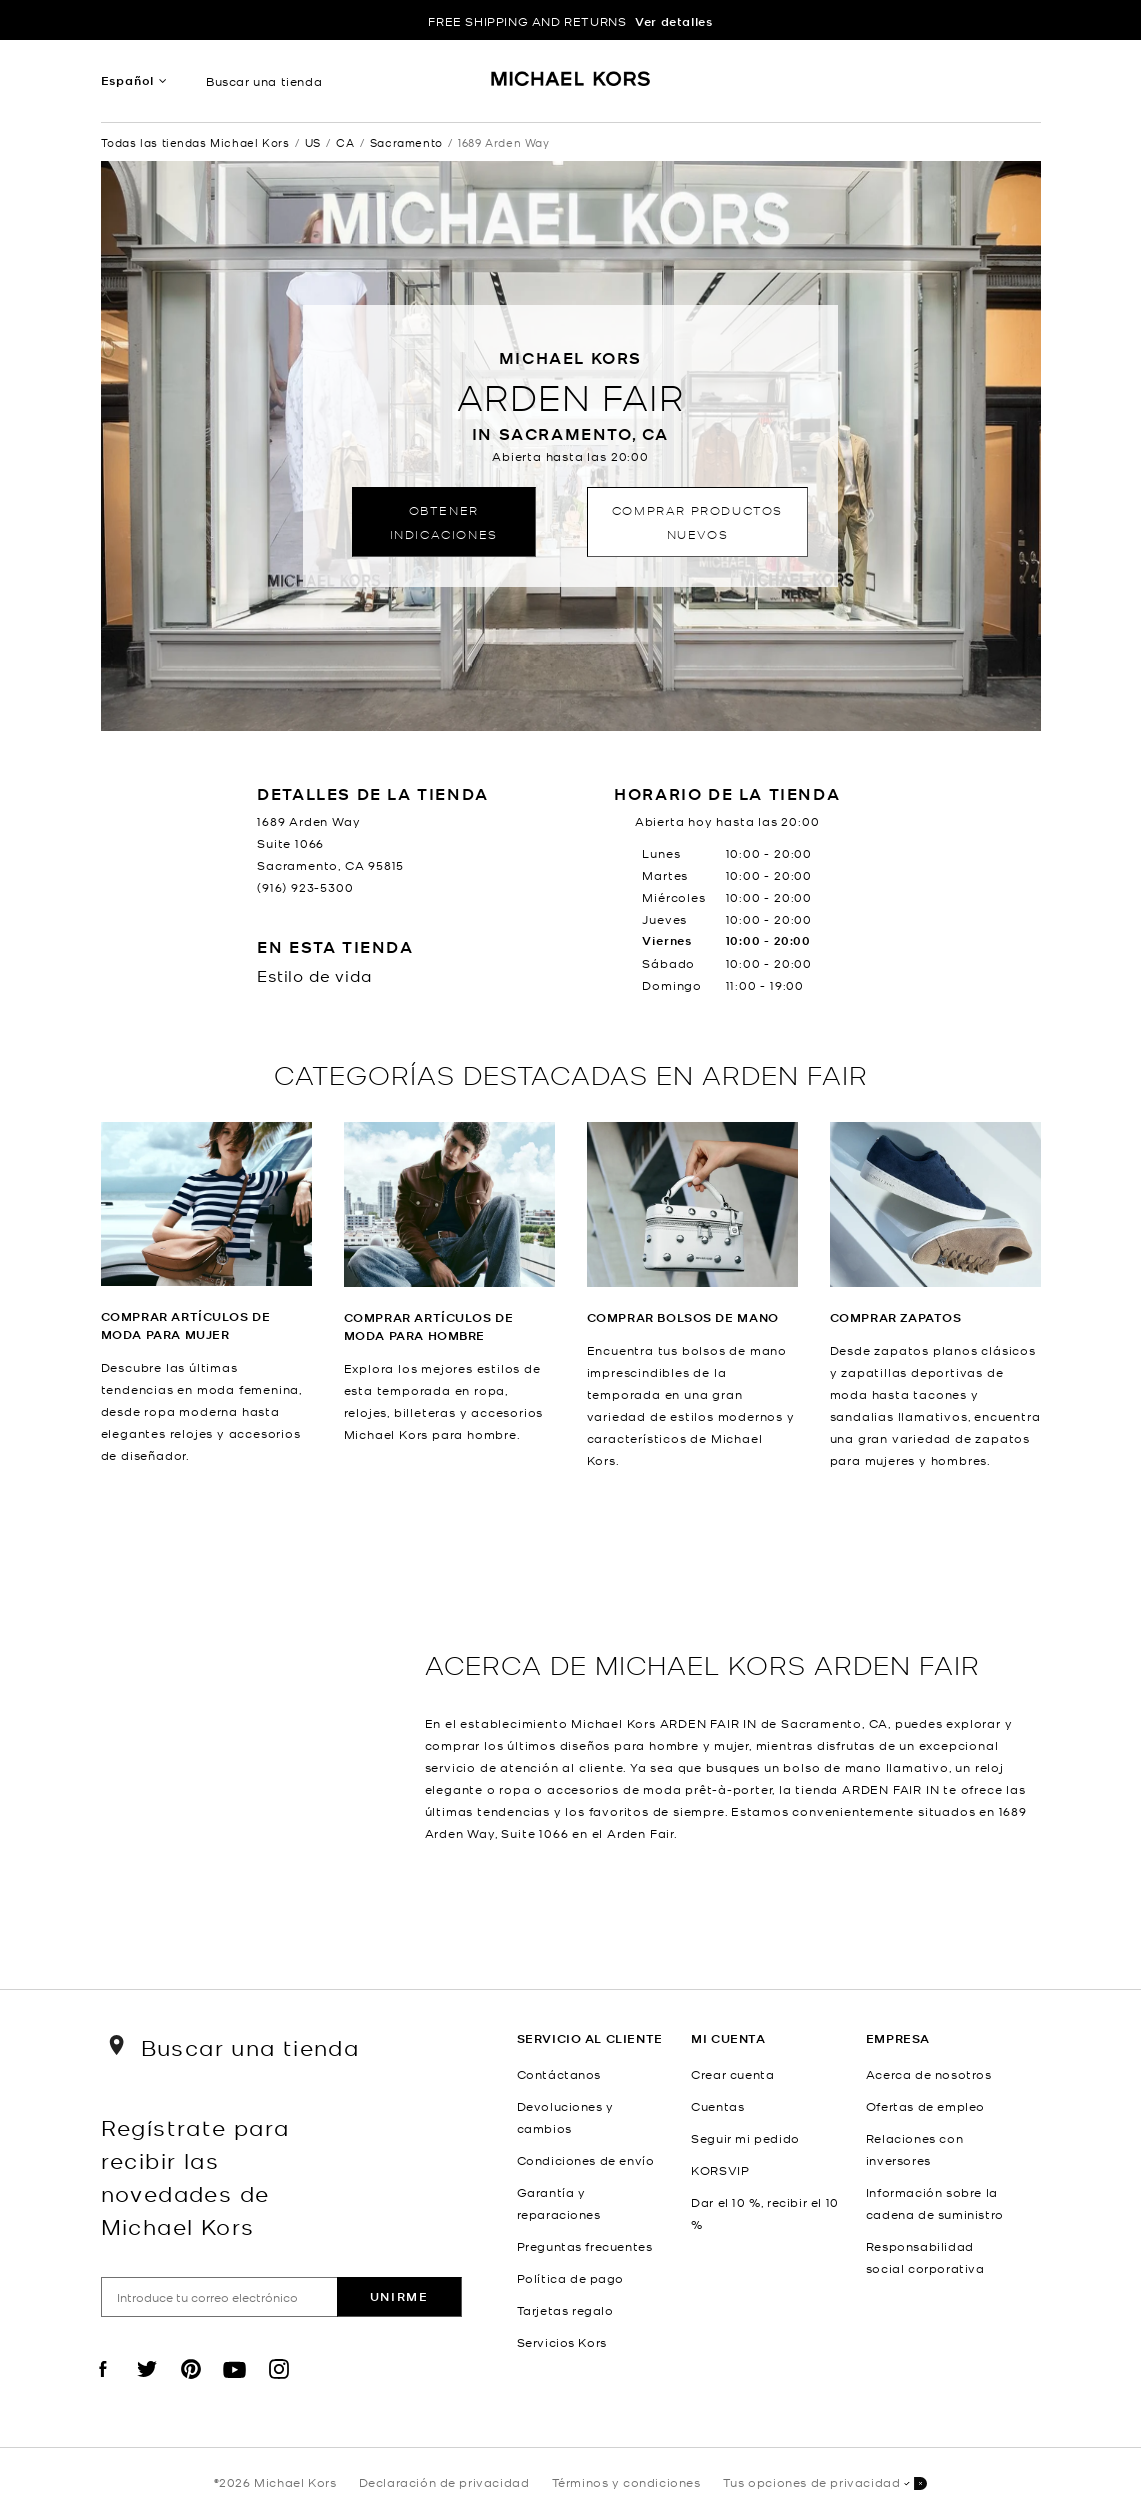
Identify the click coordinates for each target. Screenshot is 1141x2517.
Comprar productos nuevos (697, 521)
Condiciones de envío (586, 2160)
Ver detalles (673, 21)
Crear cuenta (732, 2074)
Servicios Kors (562, 2342)
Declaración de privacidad (444, 2482)
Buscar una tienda (264, 81)
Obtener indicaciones (444, 521)
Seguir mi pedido (745, 2138)
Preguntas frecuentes (585, 2246)
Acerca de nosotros (929, 2074)
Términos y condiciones (626, 2482)
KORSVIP (720, 2170)
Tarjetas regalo (565, 2310)
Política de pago (571, 2278)
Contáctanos (559, 2074)
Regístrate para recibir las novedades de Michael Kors (195, 2176)
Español (128, 80)
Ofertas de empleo (925, 2106)
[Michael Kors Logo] (570, 86)
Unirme (399, 2296)
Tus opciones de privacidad (825, 2483)
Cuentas (717, 2106)
